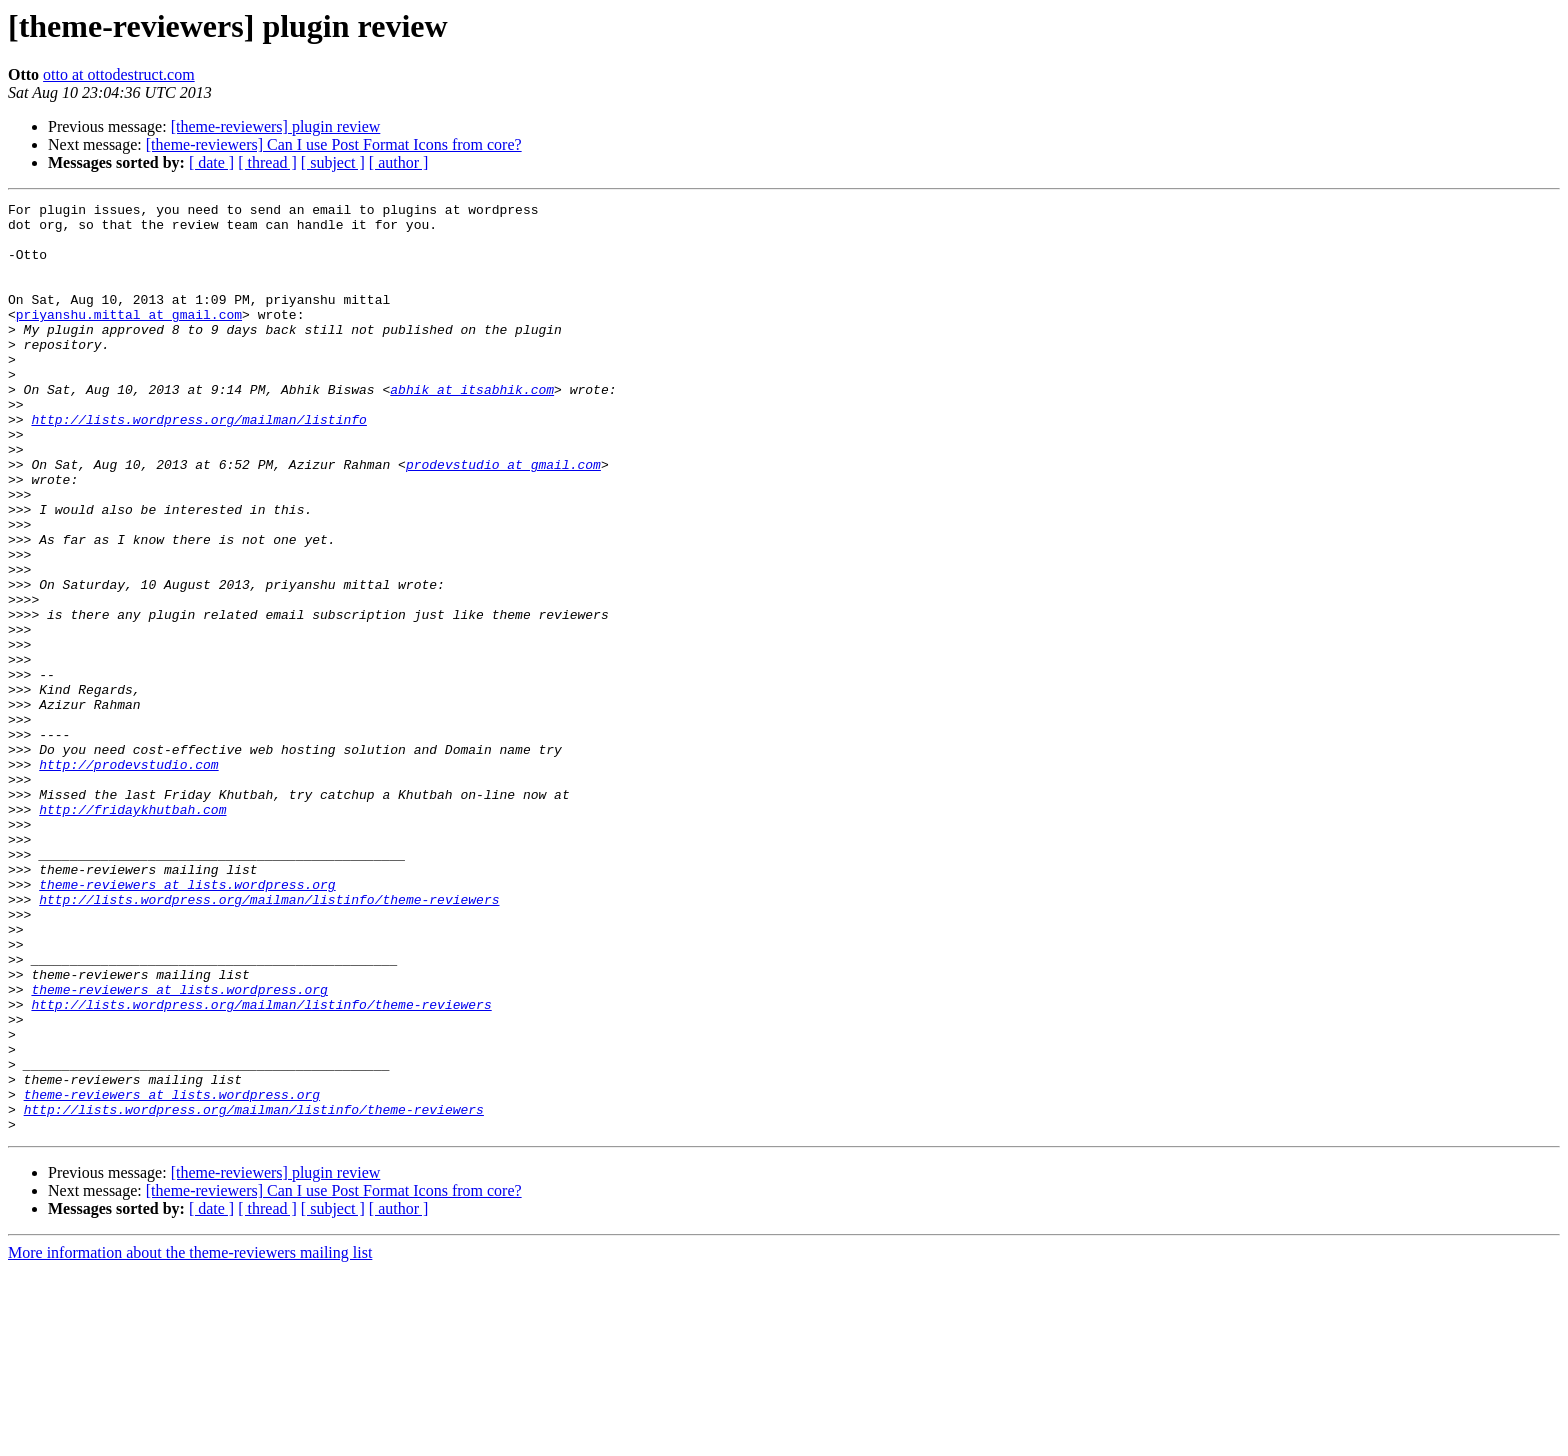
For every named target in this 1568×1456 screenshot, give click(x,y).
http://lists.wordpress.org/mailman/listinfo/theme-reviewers (269, 1040)
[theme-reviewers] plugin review (276, 126)
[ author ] (399, 162)
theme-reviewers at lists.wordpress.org (187, 1022)
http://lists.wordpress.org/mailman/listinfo (198, 464)
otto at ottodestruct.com (119, 74)
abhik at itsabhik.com (472, 428)
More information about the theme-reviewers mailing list (190, 1438)
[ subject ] (333, 162)
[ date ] (211, 162)
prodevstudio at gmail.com (503, 518)
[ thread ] (267, 162)
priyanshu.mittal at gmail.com (129, 338)
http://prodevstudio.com (128, 878)
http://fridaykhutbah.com (132, 932)
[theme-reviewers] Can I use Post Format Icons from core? (334, 144)
